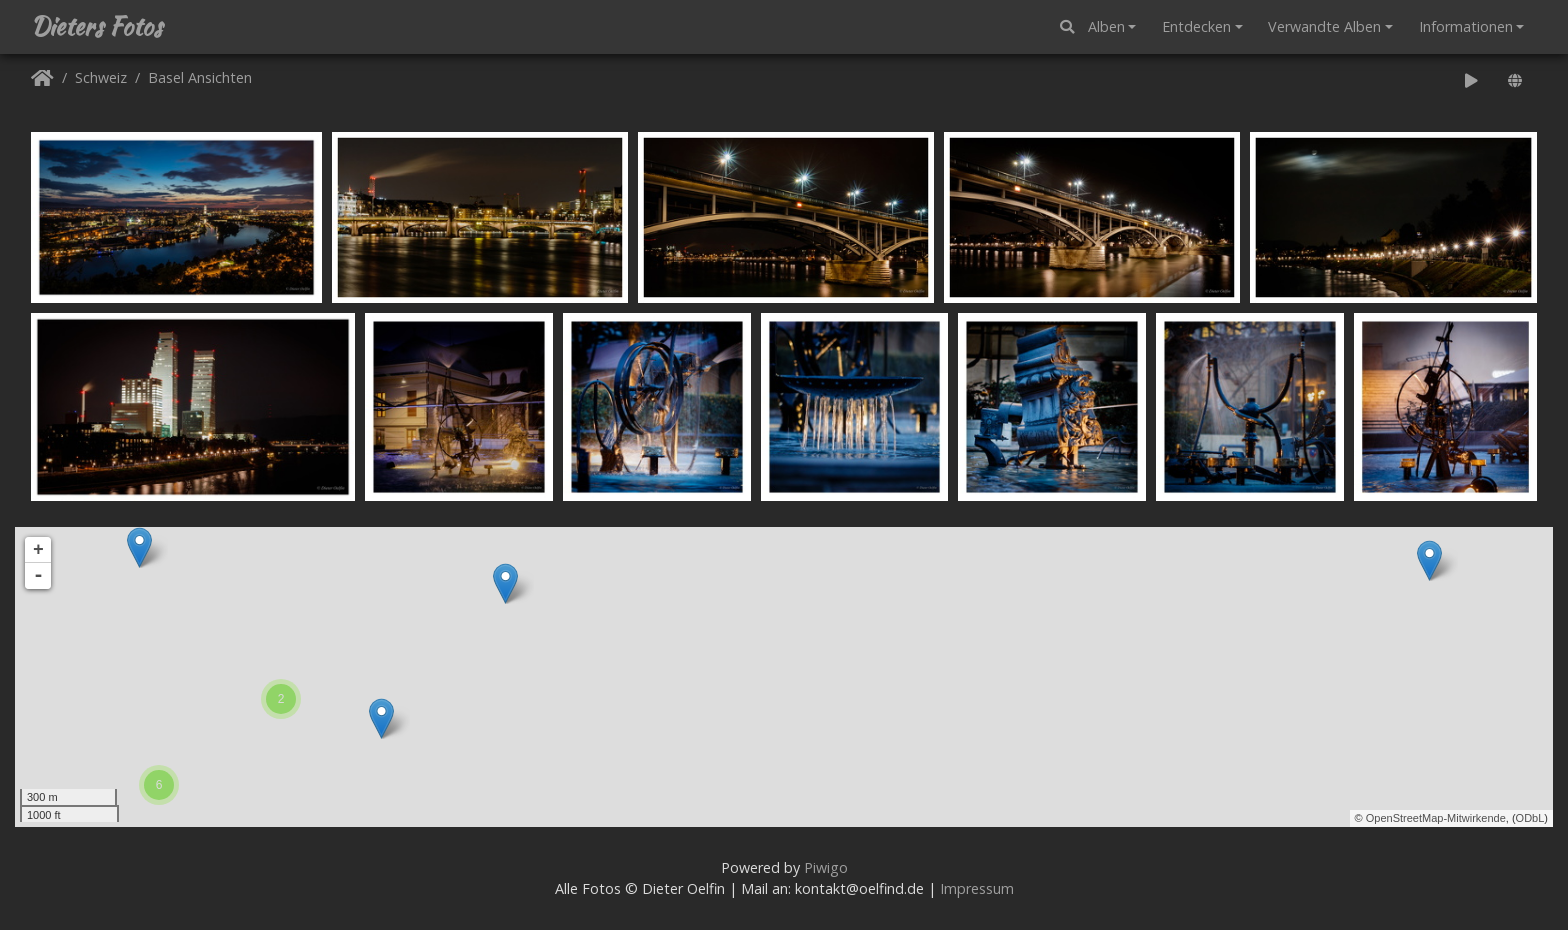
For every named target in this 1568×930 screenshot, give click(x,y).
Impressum (977, 888)
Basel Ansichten (200, 78)
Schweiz (101, 78)
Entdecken (1196, 26)
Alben (1106, 26)
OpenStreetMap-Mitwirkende (1436, 818)
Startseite (42, 81)
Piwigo (826, 867)
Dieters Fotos (96, 27)
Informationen (1466, 26)
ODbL (1530, 818)
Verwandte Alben (1324, 26)
